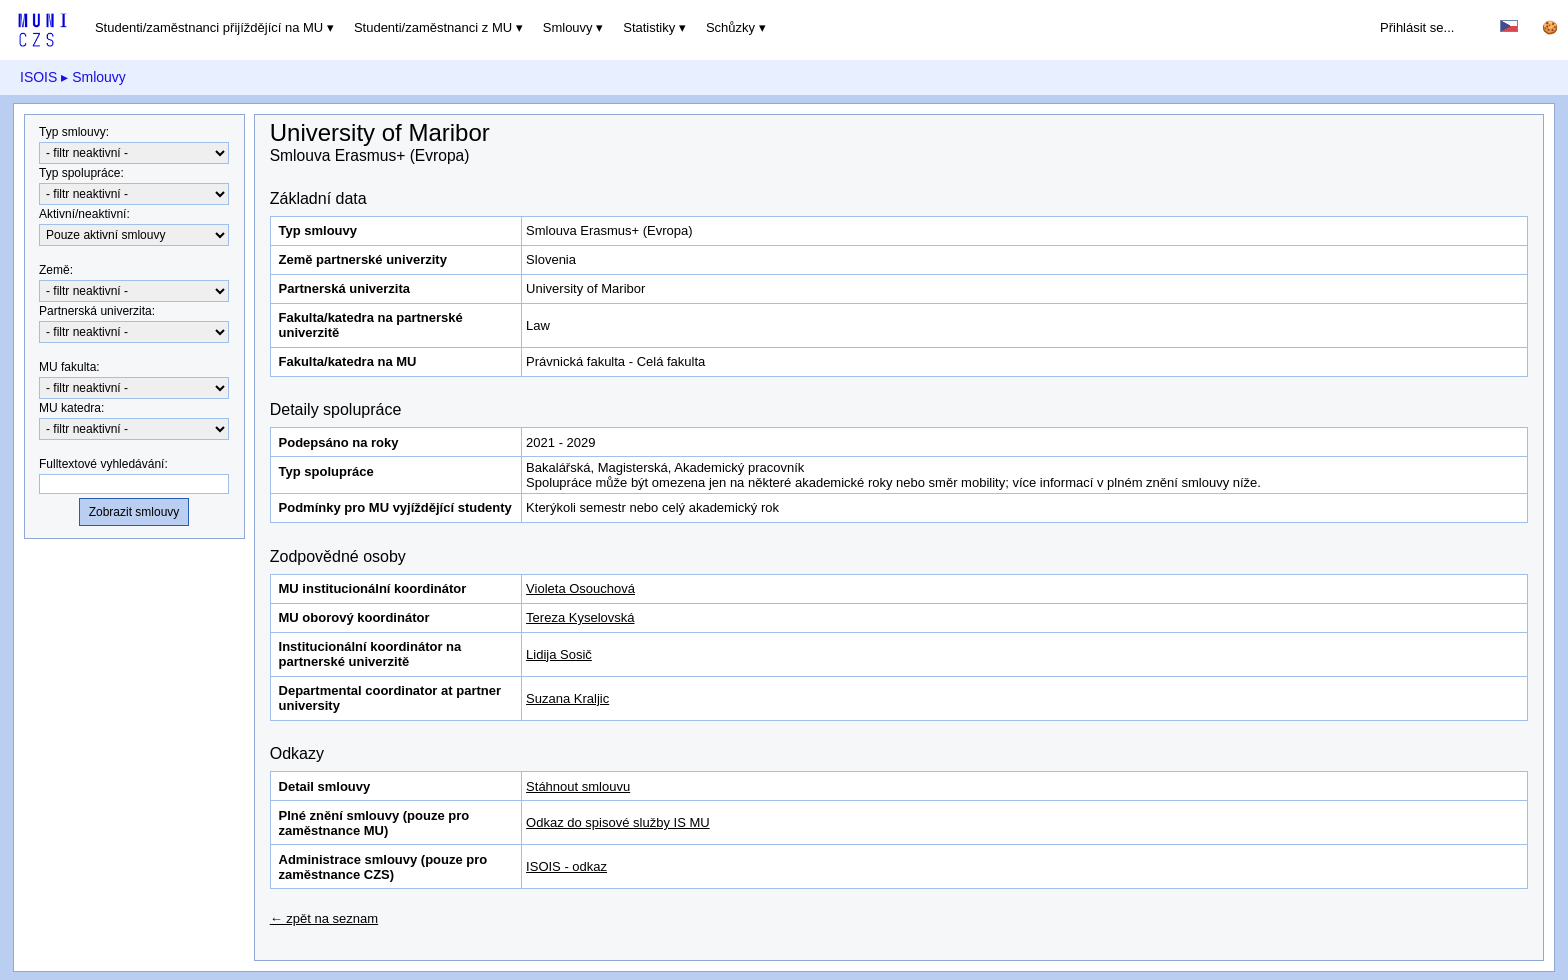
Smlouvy (568, 27)
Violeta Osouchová (580, 588)
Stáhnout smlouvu (578, 786)
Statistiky (649, 27)
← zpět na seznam (324, 918)
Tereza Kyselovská (580, 617)
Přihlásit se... (1417, 27)
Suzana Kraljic (567, 698)
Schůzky (730, 27)
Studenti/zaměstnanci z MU (433, 27)
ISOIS (38, 77)
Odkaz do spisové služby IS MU (618, 822)
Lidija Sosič (559, 654)
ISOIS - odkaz (566, 866)
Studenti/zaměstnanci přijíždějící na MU (209, 27)
